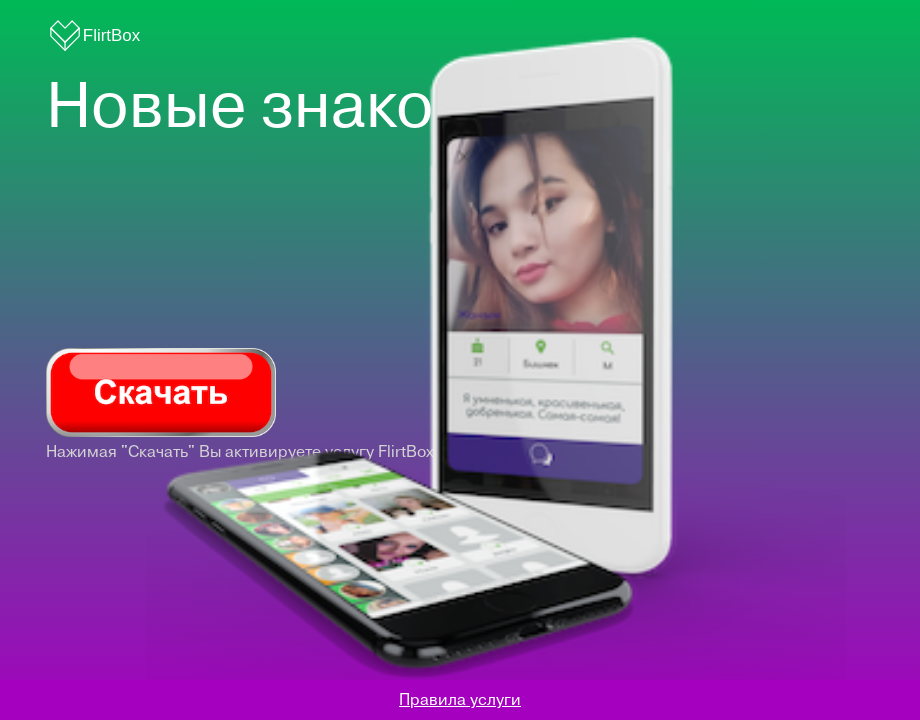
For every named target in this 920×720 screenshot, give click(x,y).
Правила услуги (460, 700)
